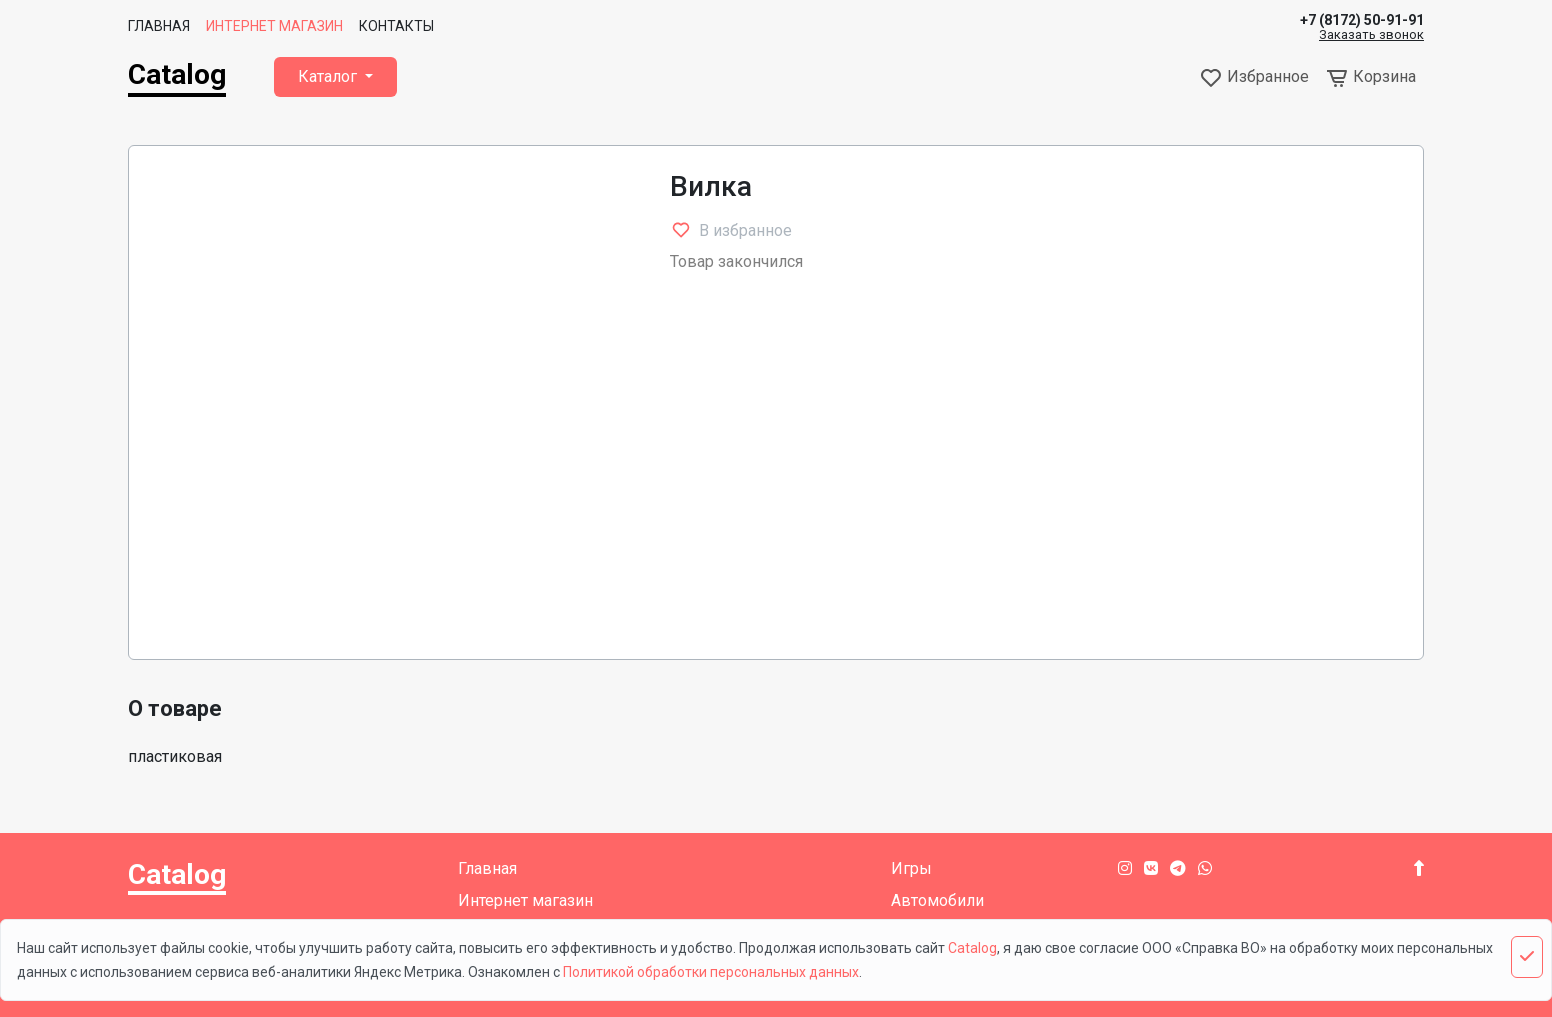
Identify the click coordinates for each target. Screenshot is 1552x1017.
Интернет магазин (274, 26)
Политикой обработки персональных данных (711, 972)
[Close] (1527, 957)
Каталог (329, 76)
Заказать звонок (1371, 35)
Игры (911, 868)
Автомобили (937, 900)
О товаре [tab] (175, 708)
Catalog (177, 74)
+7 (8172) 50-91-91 (1362, 20)
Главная (159, 26)
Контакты (396, 26)
